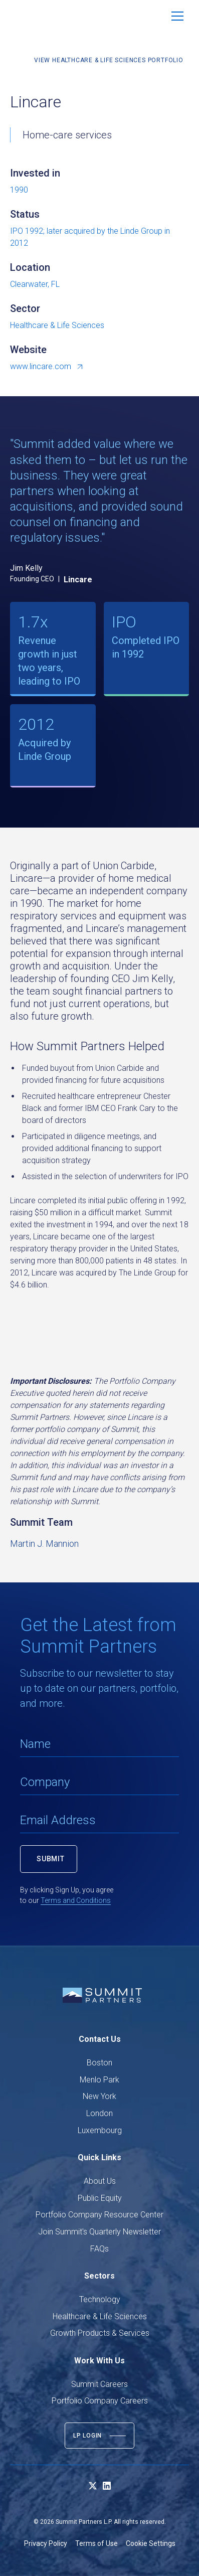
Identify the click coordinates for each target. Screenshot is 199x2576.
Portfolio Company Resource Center (99, 2214)
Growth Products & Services (99, 2333)
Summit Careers (99, 2384)
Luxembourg (100, 2130)
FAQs (99, 2248)
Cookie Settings (150, 2543)
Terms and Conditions (76, 1900)
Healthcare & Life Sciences (100, 2316)
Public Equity (100, 2198)
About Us (100, 2181)
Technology (99, 2299)
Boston (99, 2062)
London (99, 2113)
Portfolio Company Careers (100, 2400)
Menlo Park (99, 2079)
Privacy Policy (45, 2543)
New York (99, 2096)
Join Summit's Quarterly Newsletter (99, 2231)
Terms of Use (96, 2543)
